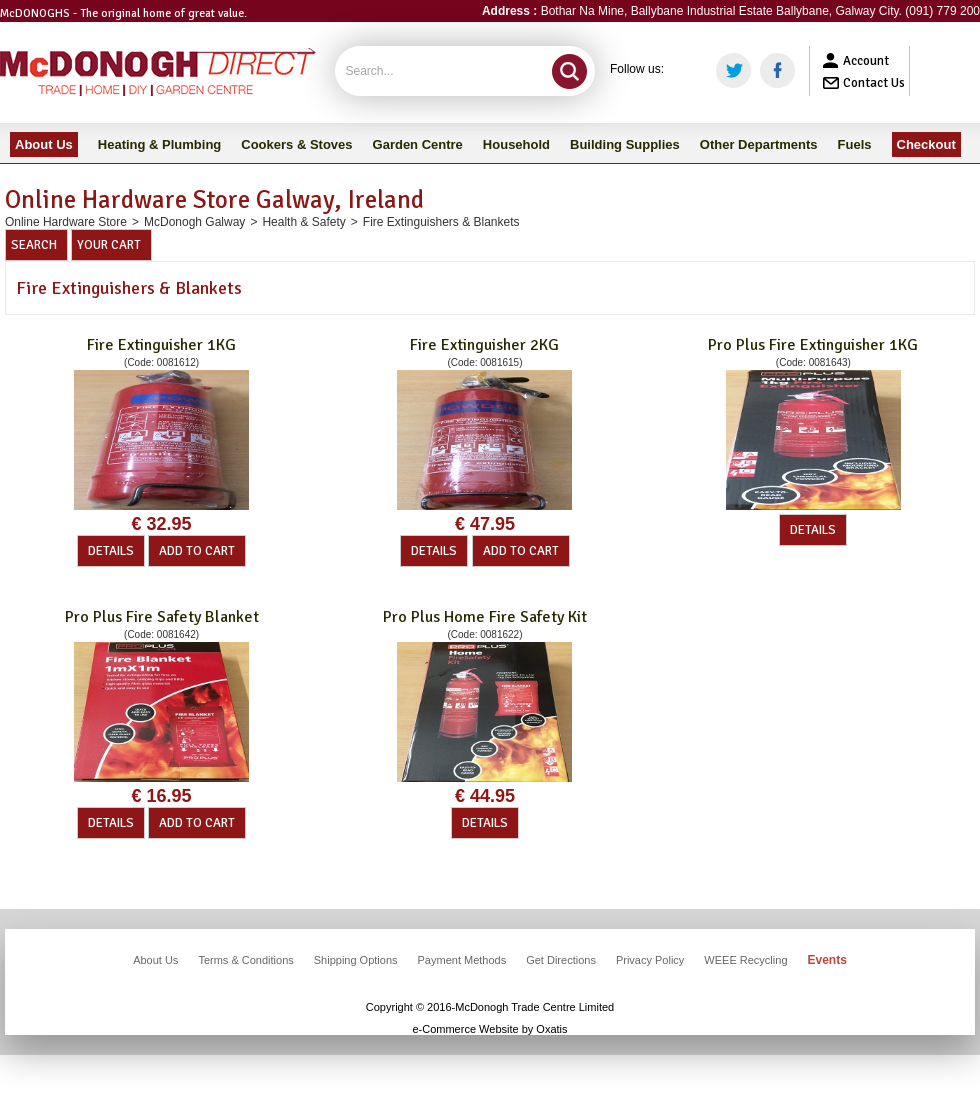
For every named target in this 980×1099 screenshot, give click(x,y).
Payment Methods (462, 960)
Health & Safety (303, 222)
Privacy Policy (650, 960)
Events (827, 960)
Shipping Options (356, 960)
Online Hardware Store (66, 222)
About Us (155, 960)
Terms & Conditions (245, 960)
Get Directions (561, 960)
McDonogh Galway (194, 222)
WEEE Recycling (745, 960)
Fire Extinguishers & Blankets (441, 222)
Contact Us (874, 83)
